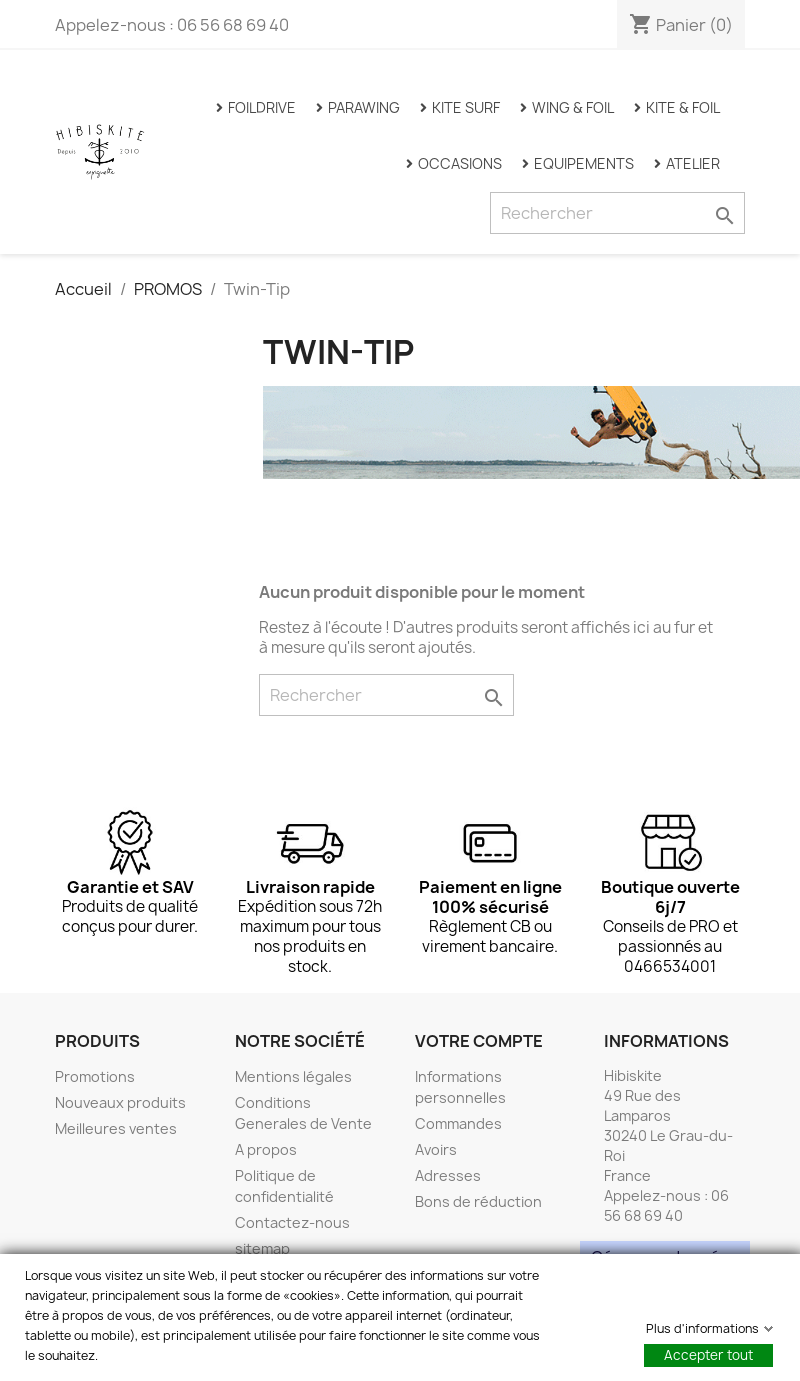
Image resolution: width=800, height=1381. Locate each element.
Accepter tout (708, 1355)
